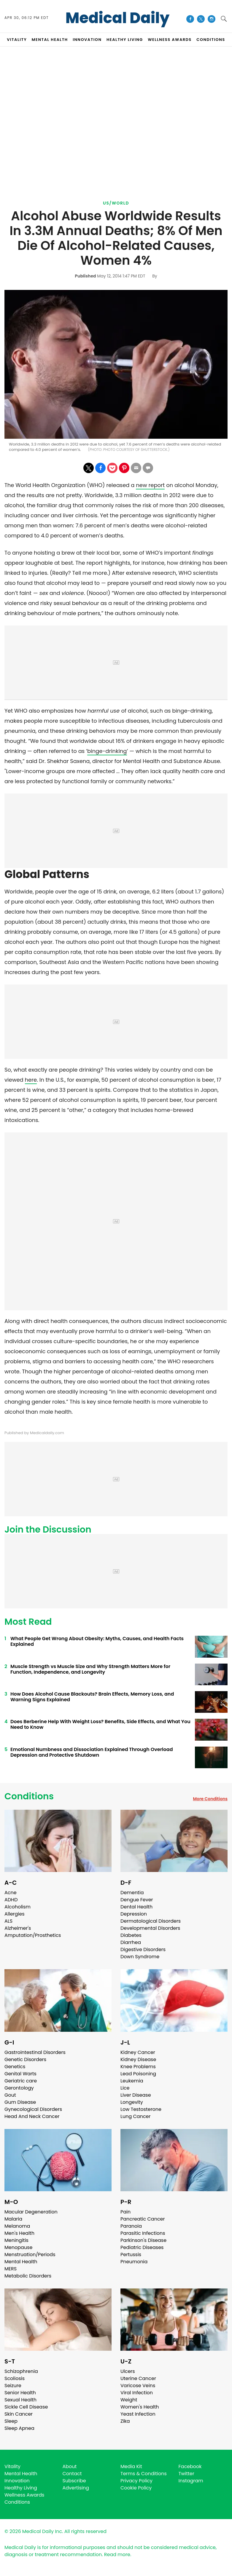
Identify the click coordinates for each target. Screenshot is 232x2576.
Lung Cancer (135, 2116)
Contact (72, 2473)
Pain (125, 2211)
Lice (124, 2088)
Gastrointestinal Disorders (35, 2052)
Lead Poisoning (138, 2073)
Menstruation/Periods (29, 2254)
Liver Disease (135, 2095)
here (31, 1079)
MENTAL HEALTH (50, 39)
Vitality (12, 2466)
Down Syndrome (139, 1956)
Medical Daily (118, 18)
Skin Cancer (18, 2414)
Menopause (18, 2247)
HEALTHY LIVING (125, 39)
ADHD (11, 1899)
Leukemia (131, 2080)
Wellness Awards (170, 39)
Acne (10, 1892)
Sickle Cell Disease (26, 2406)
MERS (10, 2268)
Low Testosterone (140, 2109)
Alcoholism (17, 1906)
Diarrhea (130, 1942)
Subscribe (74, 2480)
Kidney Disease (138, 2059)
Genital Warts (20, 2073)
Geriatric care (20, 2080)
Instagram (191, 2480)
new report (150, 485)
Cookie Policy (136, 2487)
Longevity (131, 2102)
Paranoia (131, 2226)
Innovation (17, 2480)
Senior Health (20, 2392)
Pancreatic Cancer (142, 2219)
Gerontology (19, 2088)
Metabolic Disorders (27, 2275)
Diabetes (131, 1935)
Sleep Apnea (19, 2428)
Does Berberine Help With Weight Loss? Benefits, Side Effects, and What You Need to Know (100, 1724)
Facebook (190, 2466)
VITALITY (17, 39)
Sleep (11, 2421)
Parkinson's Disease (143, 2240)
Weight (128, 2399)
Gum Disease (20, 2102)
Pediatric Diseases (141, 2247)
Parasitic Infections (142, 2233)
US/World (116, 203)
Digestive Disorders (143, 1949)
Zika (125, 2421)
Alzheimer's (17, 1928)
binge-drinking (107, 751)
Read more (117, 2554)
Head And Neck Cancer (31, 2116)
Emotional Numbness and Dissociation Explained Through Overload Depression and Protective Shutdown (91, 1752)
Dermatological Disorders (150, 1921)
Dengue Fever (136, 1899)
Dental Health (136, 1906)
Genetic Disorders (25, 2059)
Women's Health (139, 2406)
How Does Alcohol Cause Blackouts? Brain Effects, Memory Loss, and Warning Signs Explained (92, 1697)
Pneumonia (133, 2261)
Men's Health (19, 2233)
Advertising (76, 2487)
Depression (133, 1914)
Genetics (14, 2066)
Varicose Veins (137, 2385)
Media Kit (131, 2466)
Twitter (186, 2473)
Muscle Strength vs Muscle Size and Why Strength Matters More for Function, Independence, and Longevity (90, 1669)
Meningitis (16, 2240)
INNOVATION (87, 39)
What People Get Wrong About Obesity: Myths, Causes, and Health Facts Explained (97, 1641)
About (70, 2466)
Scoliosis (14, 2378)
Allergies (14, 1914)
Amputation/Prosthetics (32, 1935)
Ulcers (127, 2371)
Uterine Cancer (138, 2378)
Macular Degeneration (31, 2211)
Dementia (132, 1892)
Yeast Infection (137, 2414)
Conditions (29, 1796)
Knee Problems (138, 2066)
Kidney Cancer (137, 2052)
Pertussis (130, 2254)
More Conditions (210, 1799)
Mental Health (20, 2261)
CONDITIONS (210, 39)
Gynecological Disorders (33, 2109)
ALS (8, 1921)
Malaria (13, 2219)
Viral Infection (136, 2392)
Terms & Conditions (143, 2473)
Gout (10, 2095)
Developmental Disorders (150, 1928)
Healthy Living (20, 2487)
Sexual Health (20, 2399)
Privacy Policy (136, 2480)
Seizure (12, 2385)
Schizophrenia (21, 2371)
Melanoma (17, 2226)
